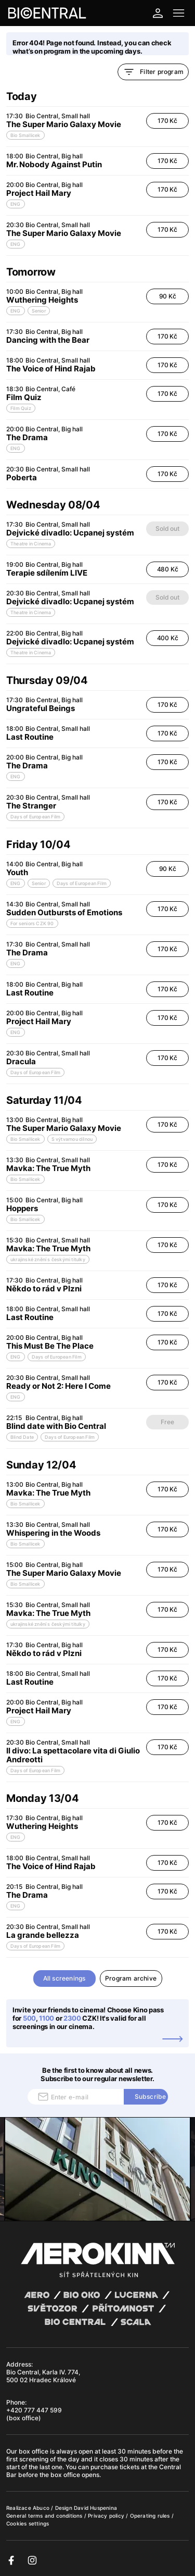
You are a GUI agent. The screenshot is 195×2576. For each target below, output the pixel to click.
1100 (46, 2018)
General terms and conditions (45, 2515)
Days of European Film (35, 816)
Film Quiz (20, 408)
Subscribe (150, 2096)
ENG (15, 204)
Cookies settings (27, 2523)
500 (29, 2018)
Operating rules (151, 2515)
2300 (72, 2018)
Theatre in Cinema (30, 543)
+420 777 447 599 (34, 2410)
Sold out (167, 528)
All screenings (64, 1978)
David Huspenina (95, 2508)
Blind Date (22, 1437)
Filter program (153, 72)
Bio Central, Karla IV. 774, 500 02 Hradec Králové (43, 2376)
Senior (39, 311)
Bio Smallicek (25, 135)
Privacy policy (107, 2515)
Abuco (41, 2508)
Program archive (131, 1978)
